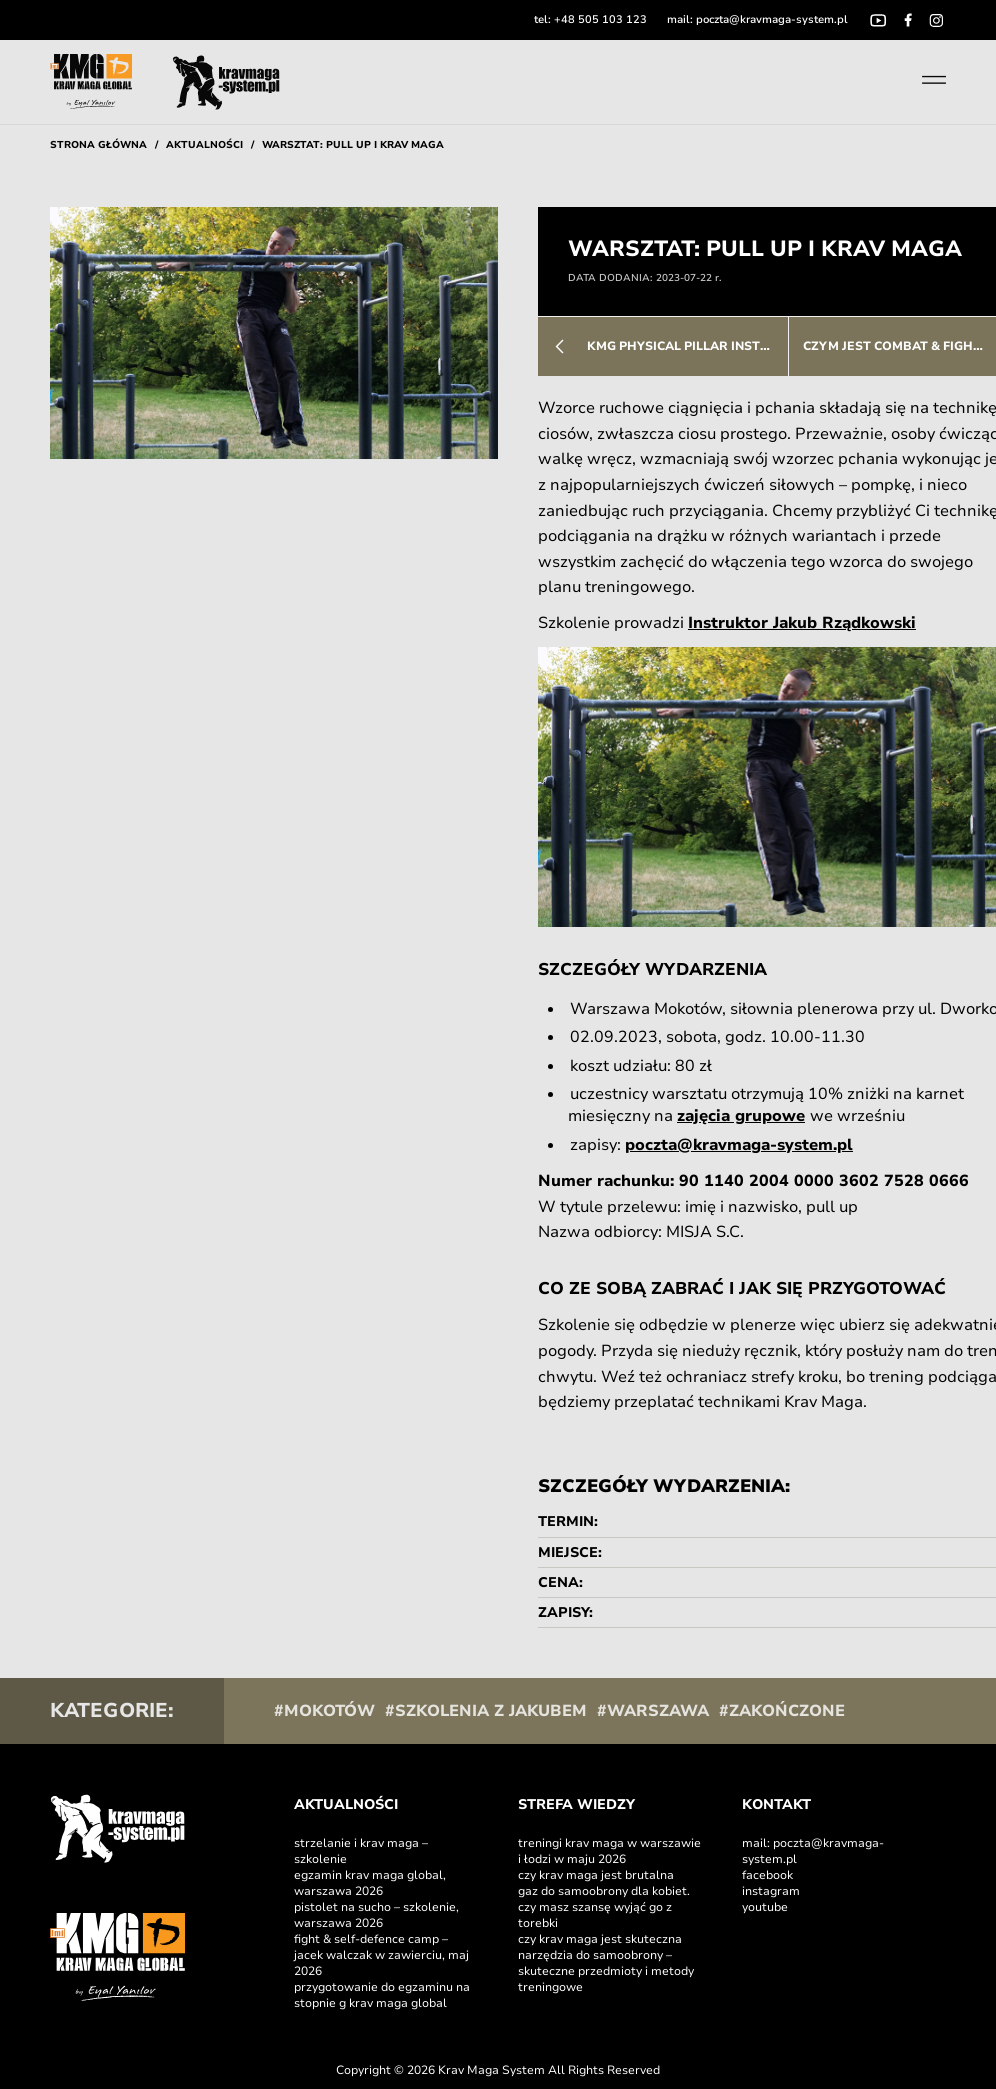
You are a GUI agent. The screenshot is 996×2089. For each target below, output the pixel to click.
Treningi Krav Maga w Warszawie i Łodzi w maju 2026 (609, 1851)
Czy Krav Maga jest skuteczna (601, 1939)
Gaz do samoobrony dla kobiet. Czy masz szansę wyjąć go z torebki (604, 1907)
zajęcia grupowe (741, 1116)
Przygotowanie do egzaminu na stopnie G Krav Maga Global (382, 1995)
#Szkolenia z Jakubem (486, 1711)
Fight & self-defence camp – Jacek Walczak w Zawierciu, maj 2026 (381, 1955)
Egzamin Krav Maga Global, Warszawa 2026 (370, 1883)
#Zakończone (782, 1711)
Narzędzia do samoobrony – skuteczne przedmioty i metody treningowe (606, 1971)
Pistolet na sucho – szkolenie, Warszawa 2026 (376, 1915)
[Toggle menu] (934, 80)
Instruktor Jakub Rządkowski (802, 623)
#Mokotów (324, 1711)
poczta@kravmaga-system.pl (772, 19)
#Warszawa (653, 1711)
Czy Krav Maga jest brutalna (596, 1875)
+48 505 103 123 (600, 19)
